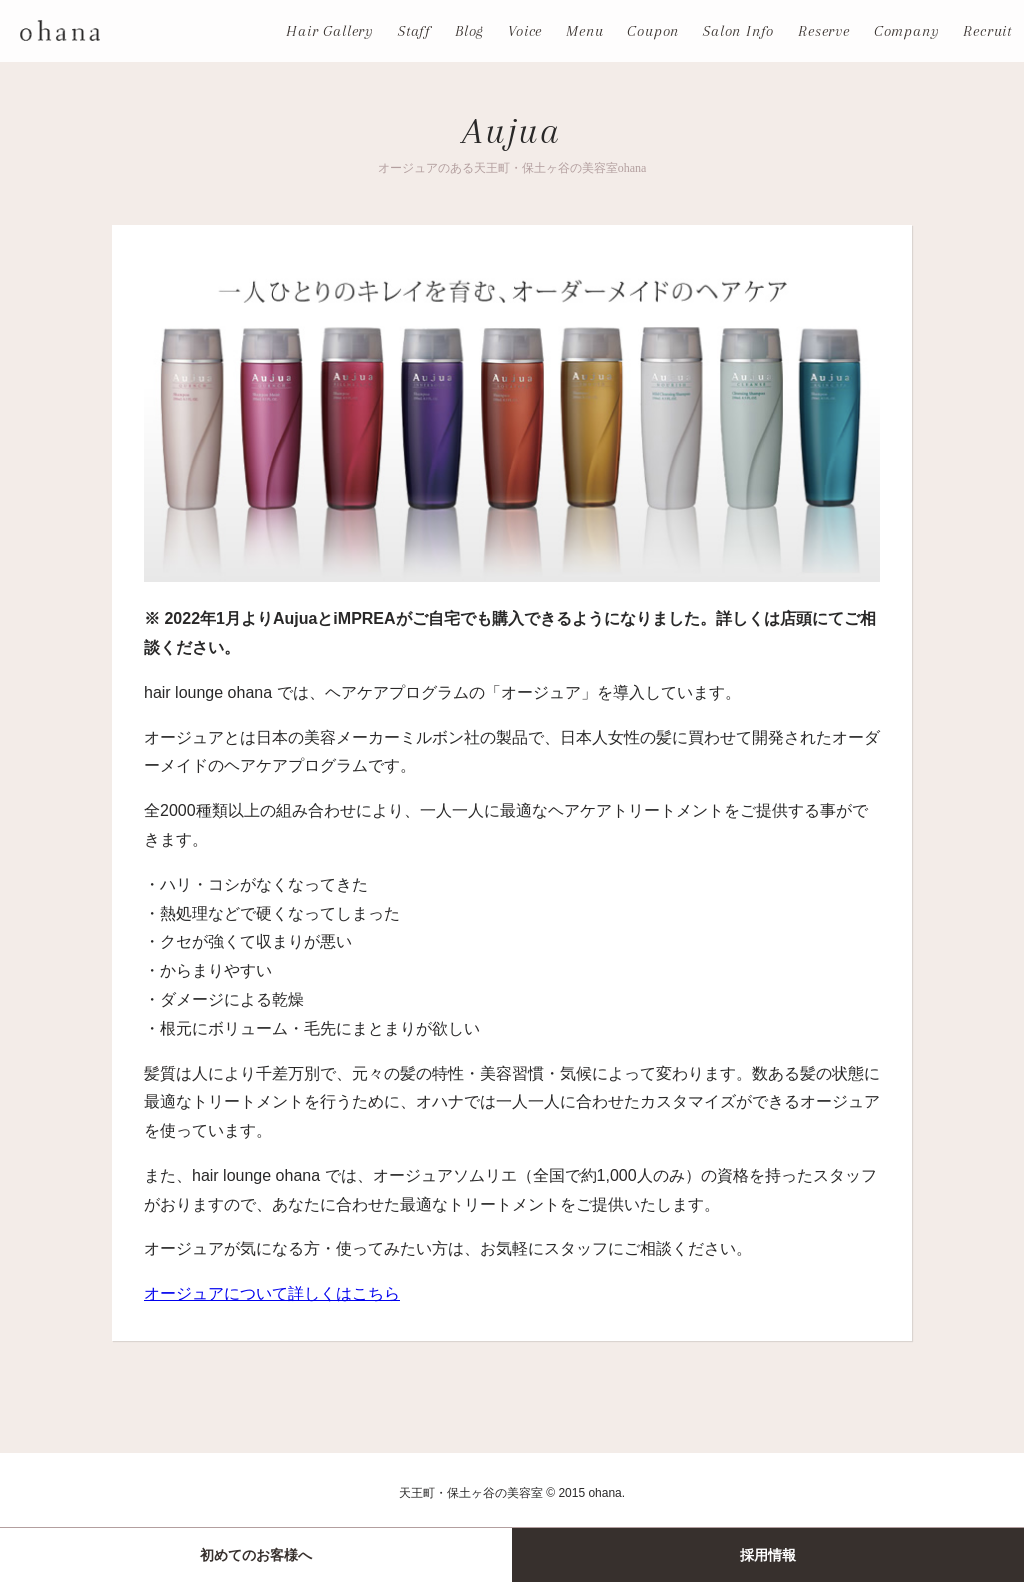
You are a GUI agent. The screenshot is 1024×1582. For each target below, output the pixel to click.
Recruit (987, 31)
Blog (469, 31)
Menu (584, 31)
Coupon (653, 31)
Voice (525, 31)
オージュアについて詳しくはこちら (272, 1293)
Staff (414, 31)
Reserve (824, 31)
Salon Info (738, 31)
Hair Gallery (330, 31)
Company (907, 31)
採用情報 (768, 1555)
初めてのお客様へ (256, 1555)
